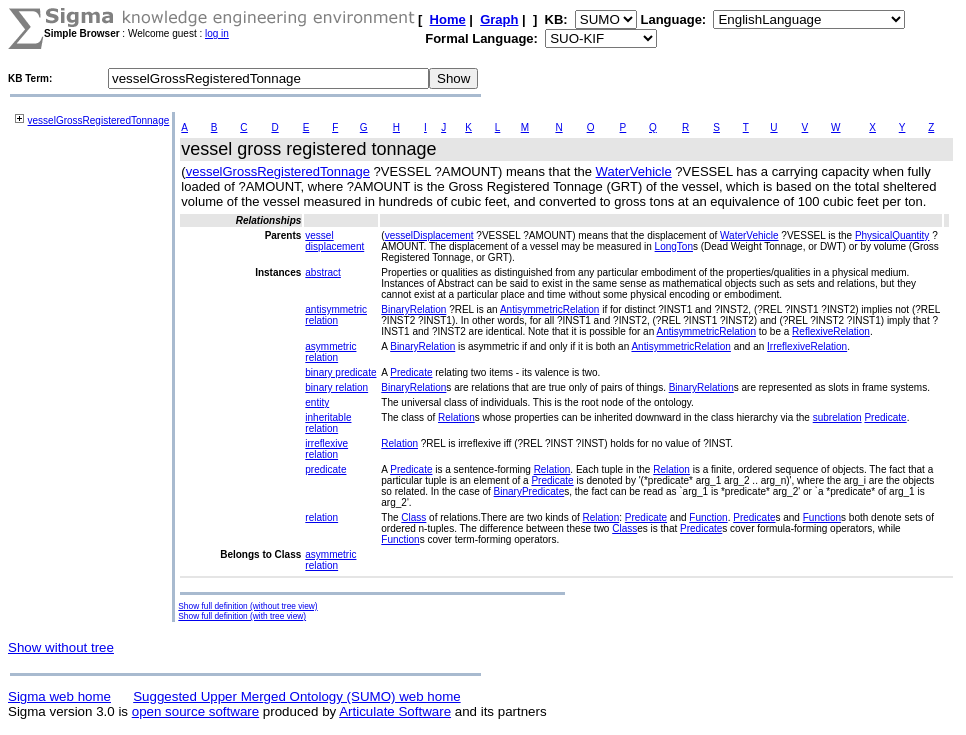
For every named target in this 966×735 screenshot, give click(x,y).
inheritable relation (328, 423)
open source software (195, 711)
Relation (456, 417)
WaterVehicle (634, 171)
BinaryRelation (413, 309)
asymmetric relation (330, 352)
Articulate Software (395, 711)
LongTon (674, 246)
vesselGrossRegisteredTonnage (99, 120)
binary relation (336, 387)
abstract (323, 272)
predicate (325, 469)
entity (317, 402)
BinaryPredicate (529, 491)
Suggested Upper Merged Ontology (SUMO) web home (296, 696)
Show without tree (61, 647)
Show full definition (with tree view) (242, 616)
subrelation (837, 417)
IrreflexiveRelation (807, 346)
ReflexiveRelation (831, 331)
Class (413, 517)
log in (217, 33)
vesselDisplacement (429, 235)
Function (708, 517)
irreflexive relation (326, 449)
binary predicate (340, 372)
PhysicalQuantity (892, 235)
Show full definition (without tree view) (247, 606)
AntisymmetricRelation (549, 309)
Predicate (411, 372)
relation (321, 517)
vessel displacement (334, 241)
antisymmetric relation (336, 315)
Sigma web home (59, 696)
